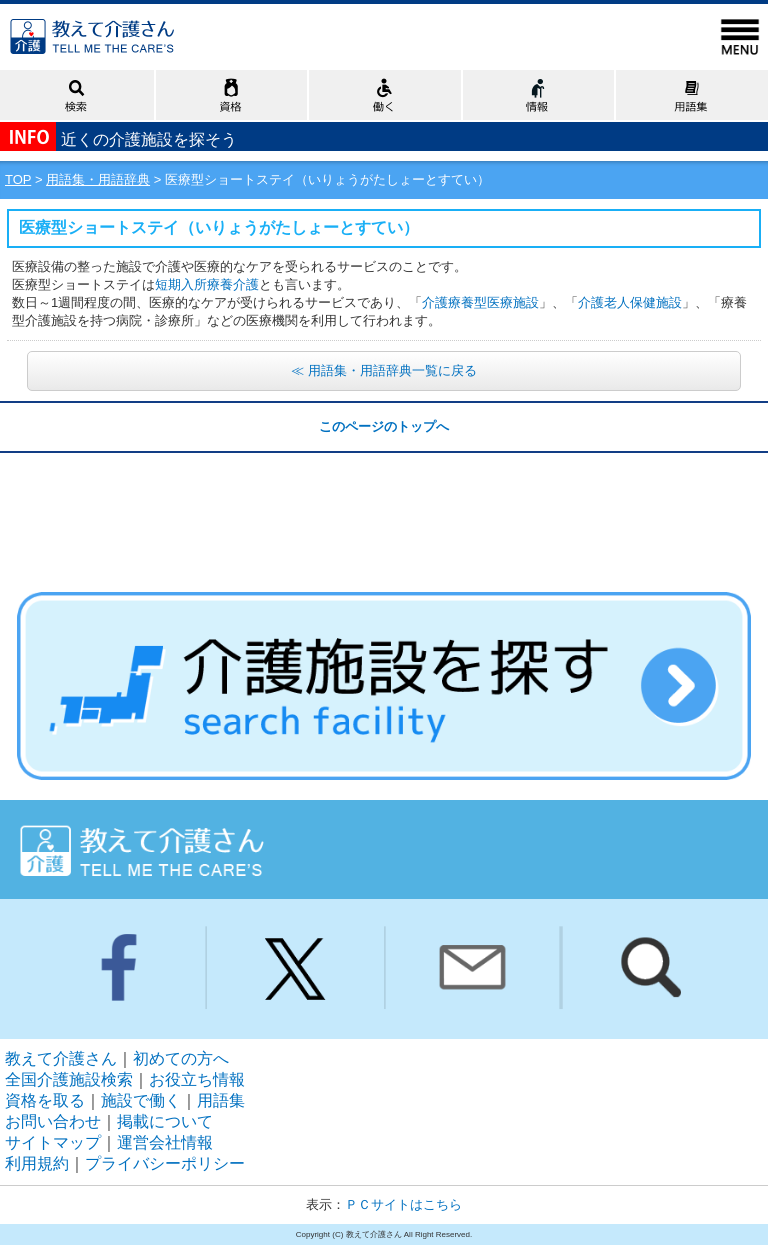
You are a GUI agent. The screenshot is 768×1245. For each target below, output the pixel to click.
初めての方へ (181, 1058)
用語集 (221, 1100)
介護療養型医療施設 (480, 302)
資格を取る (45, 1100)
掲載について (165, 1121)
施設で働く (141, 1100)
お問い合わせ (53, 1121)
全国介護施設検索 (69, 1079)
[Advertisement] (384, 503)
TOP (18, 179)
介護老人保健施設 (630, 302)
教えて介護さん (61, 1058)
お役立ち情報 (197, 1079)
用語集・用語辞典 (98, 179)
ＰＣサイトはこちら (403, 1204)
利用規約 (37, 1163)
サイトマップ (53, 1142)
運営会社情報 (165, 1142)
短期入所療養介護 (207, 284)
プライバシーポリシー (165, 1163)
